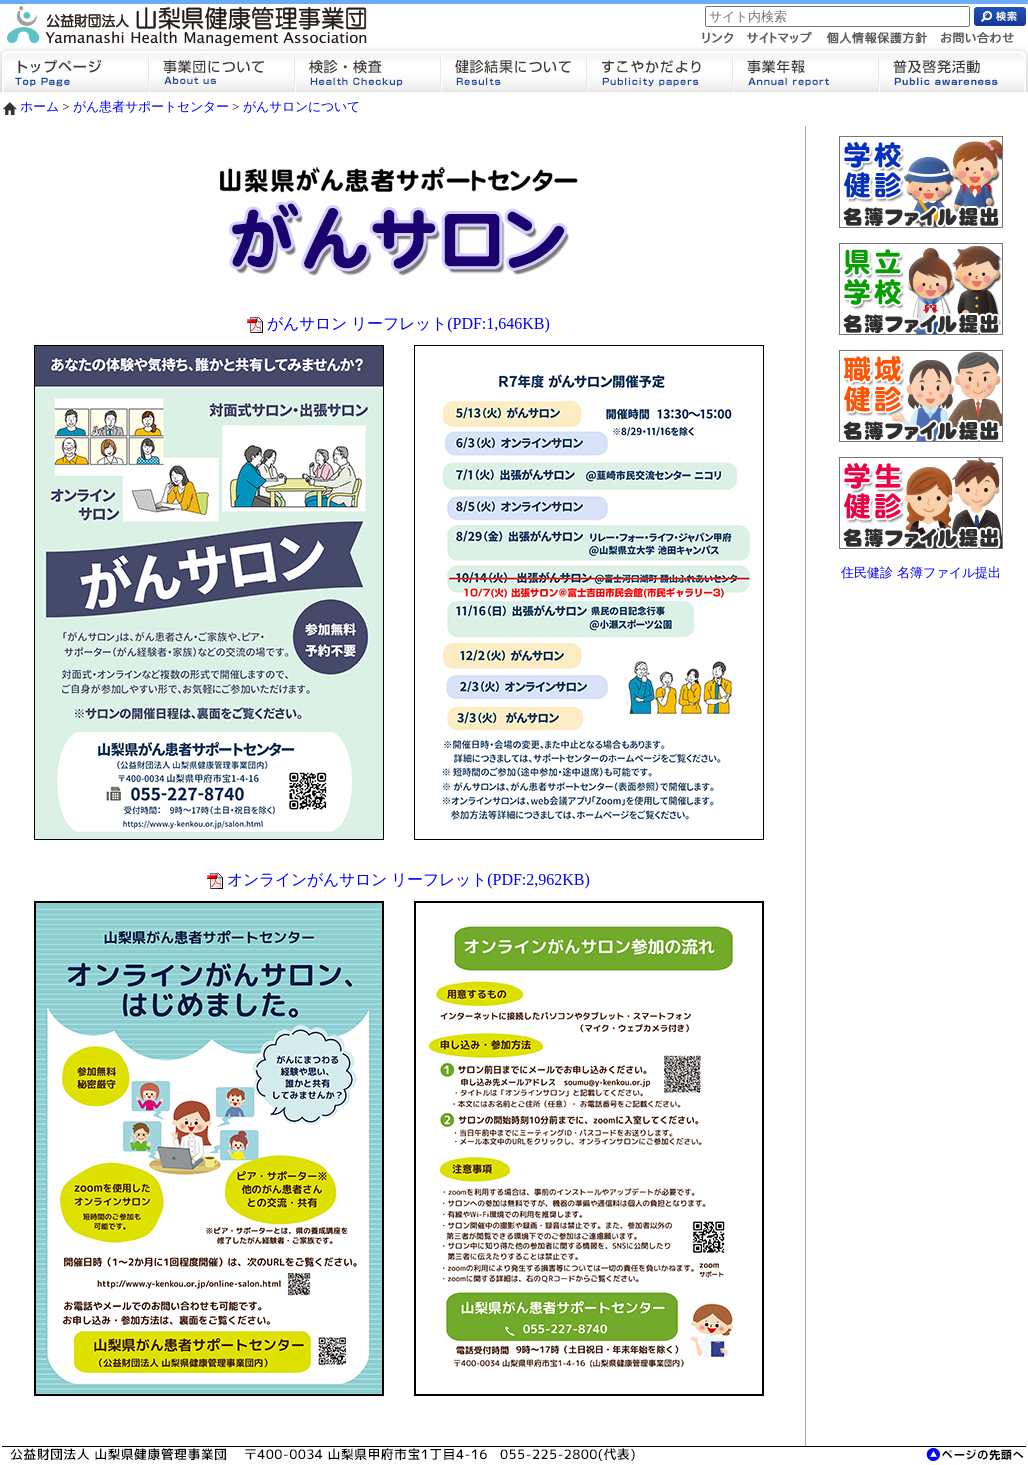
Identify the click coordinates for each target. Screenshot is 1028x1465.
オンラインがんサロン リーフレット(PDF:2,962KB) (398, 879)
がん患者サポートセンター (151, 106)
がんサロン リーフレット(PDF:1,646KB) (398, 323)
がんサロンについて (301, 106)
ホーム (30, 106)
